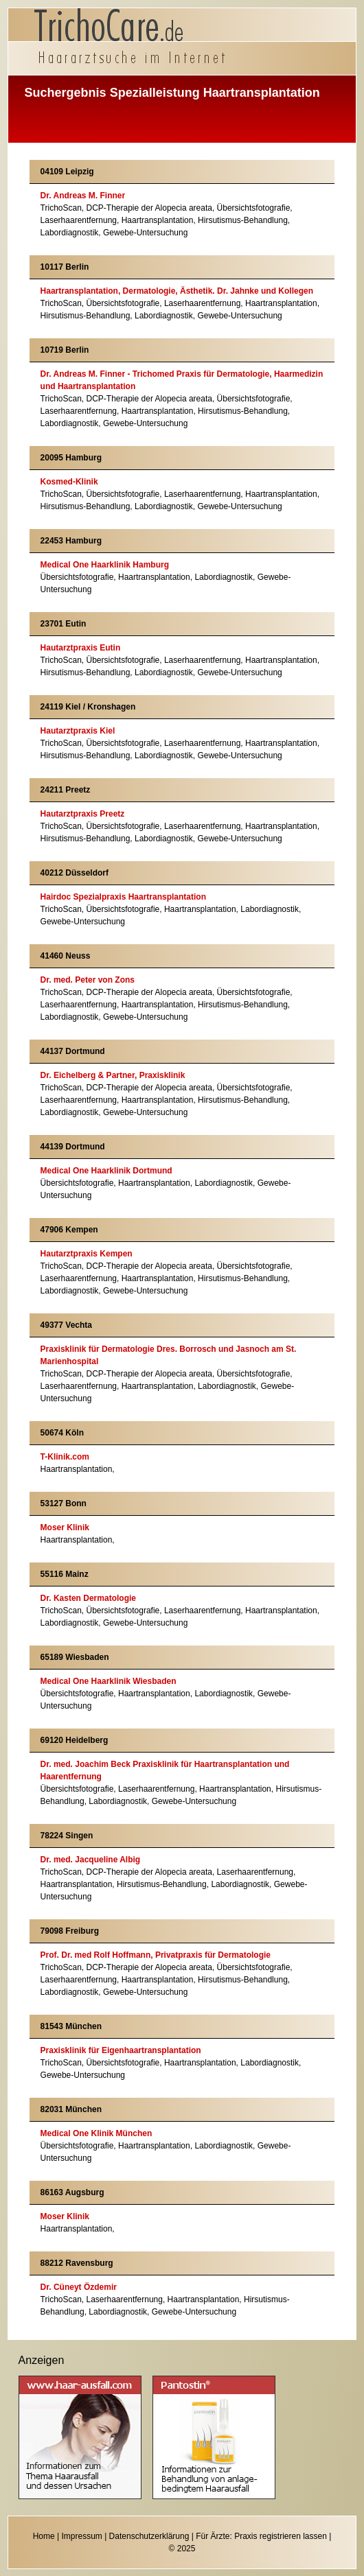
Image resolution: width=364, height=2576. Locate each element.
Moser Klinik (65, 1527)
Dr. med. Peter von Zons (88, 980)
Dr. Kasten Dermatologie (88, 1598)
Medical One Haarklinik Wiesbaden (109, 1681)
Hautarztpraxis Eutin (81, 648)
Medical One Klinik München (96, 2133)
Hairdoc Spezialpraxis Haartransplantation (123, 897)
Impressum (81, 2536)
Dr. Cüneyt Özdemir (79, 2287)
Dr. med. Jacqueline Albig (91, 1859)
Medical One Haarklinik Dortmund (106, 1170)
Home (44, 2536)
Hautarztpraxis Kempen (87, 1253)
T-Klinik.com (65, 1457)
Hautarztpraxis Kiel (78, 731)
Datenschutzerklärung (149, 2536)
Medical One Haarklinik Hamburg (105, 565)
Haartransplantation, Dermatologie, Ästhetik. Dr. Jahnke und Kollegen (177, 291)
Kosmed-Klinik (69, 482)
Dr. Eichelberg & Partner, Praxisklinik (113, 1075)
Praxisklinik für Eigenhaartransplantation (121, 2050)
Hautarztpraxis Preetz (83, 814)
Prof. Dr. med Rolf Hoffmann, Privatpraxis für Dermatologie (156, 1955)
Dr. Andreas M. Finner (83, 195)
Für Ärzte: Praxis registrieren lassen (261, 2536)
